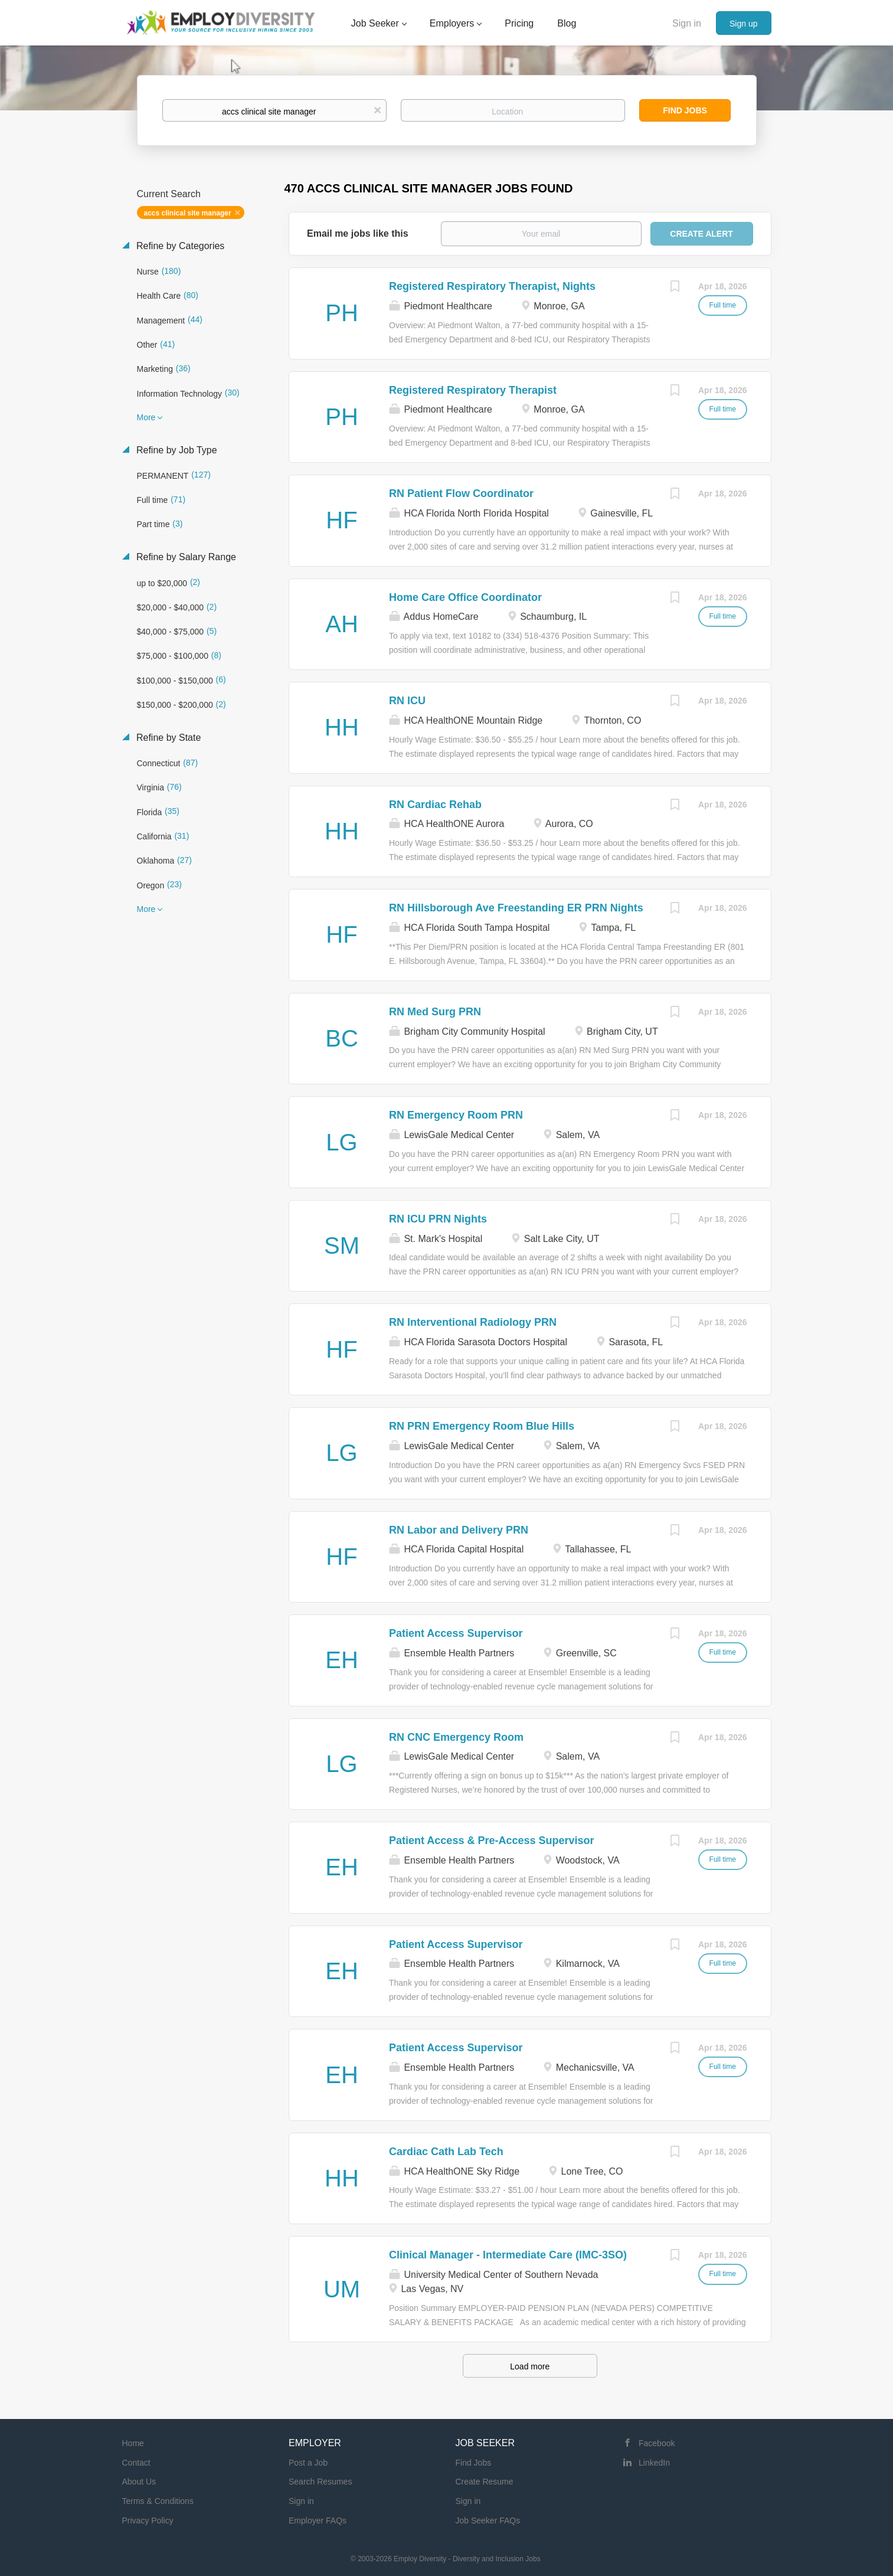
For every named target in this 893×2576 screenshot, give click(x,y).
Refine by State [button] (167, 738)
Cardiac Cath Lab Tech (446, 2151)
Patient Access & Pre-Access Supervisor (491, 1840)
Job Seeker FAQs (488, 2520)
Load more (529, 2366)
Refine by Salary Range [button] (185, 557)
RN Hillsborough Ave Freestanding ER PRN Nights (516, 908)
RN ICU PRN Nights (438, 1219)
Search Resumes (320, 2481)
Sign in (686, 23)
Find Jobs (685, 110)
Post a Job (308, 2462)
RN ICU (407, 701)
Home (133, 2443)
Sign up (743, 23)
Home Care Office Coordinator (465, 597)
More (146, 417)
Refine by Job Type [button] (175, 450)
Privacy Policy (148, 2520)
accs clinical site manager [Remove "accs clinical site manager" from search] (187, 213)
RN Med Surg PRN (435, 1012)
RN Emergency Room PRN (456, 1115)
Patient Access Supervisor (455, 1633)
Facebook (657, 2443)
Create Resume (484, 2481)
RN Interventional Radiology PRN (473, 1322)
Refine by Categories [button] (179, 246)
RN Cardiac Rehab (435, 804)
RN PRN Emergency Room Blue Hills (481, 1426)
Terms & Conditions (158, 2501)
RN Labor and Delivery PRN (458, 1530)
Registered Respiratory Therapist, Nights (492, 286)
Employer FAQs (317, 2520)
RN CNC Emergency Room (456, 1737)
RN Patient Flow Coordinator (461, 493)
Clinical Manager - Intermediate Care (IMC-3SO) (508, 2255)
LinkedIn (654, 2462)
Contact (136, 2462)
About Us (139, 2481)
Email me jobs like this (357, 233)
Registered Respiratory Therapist (473, 390)
